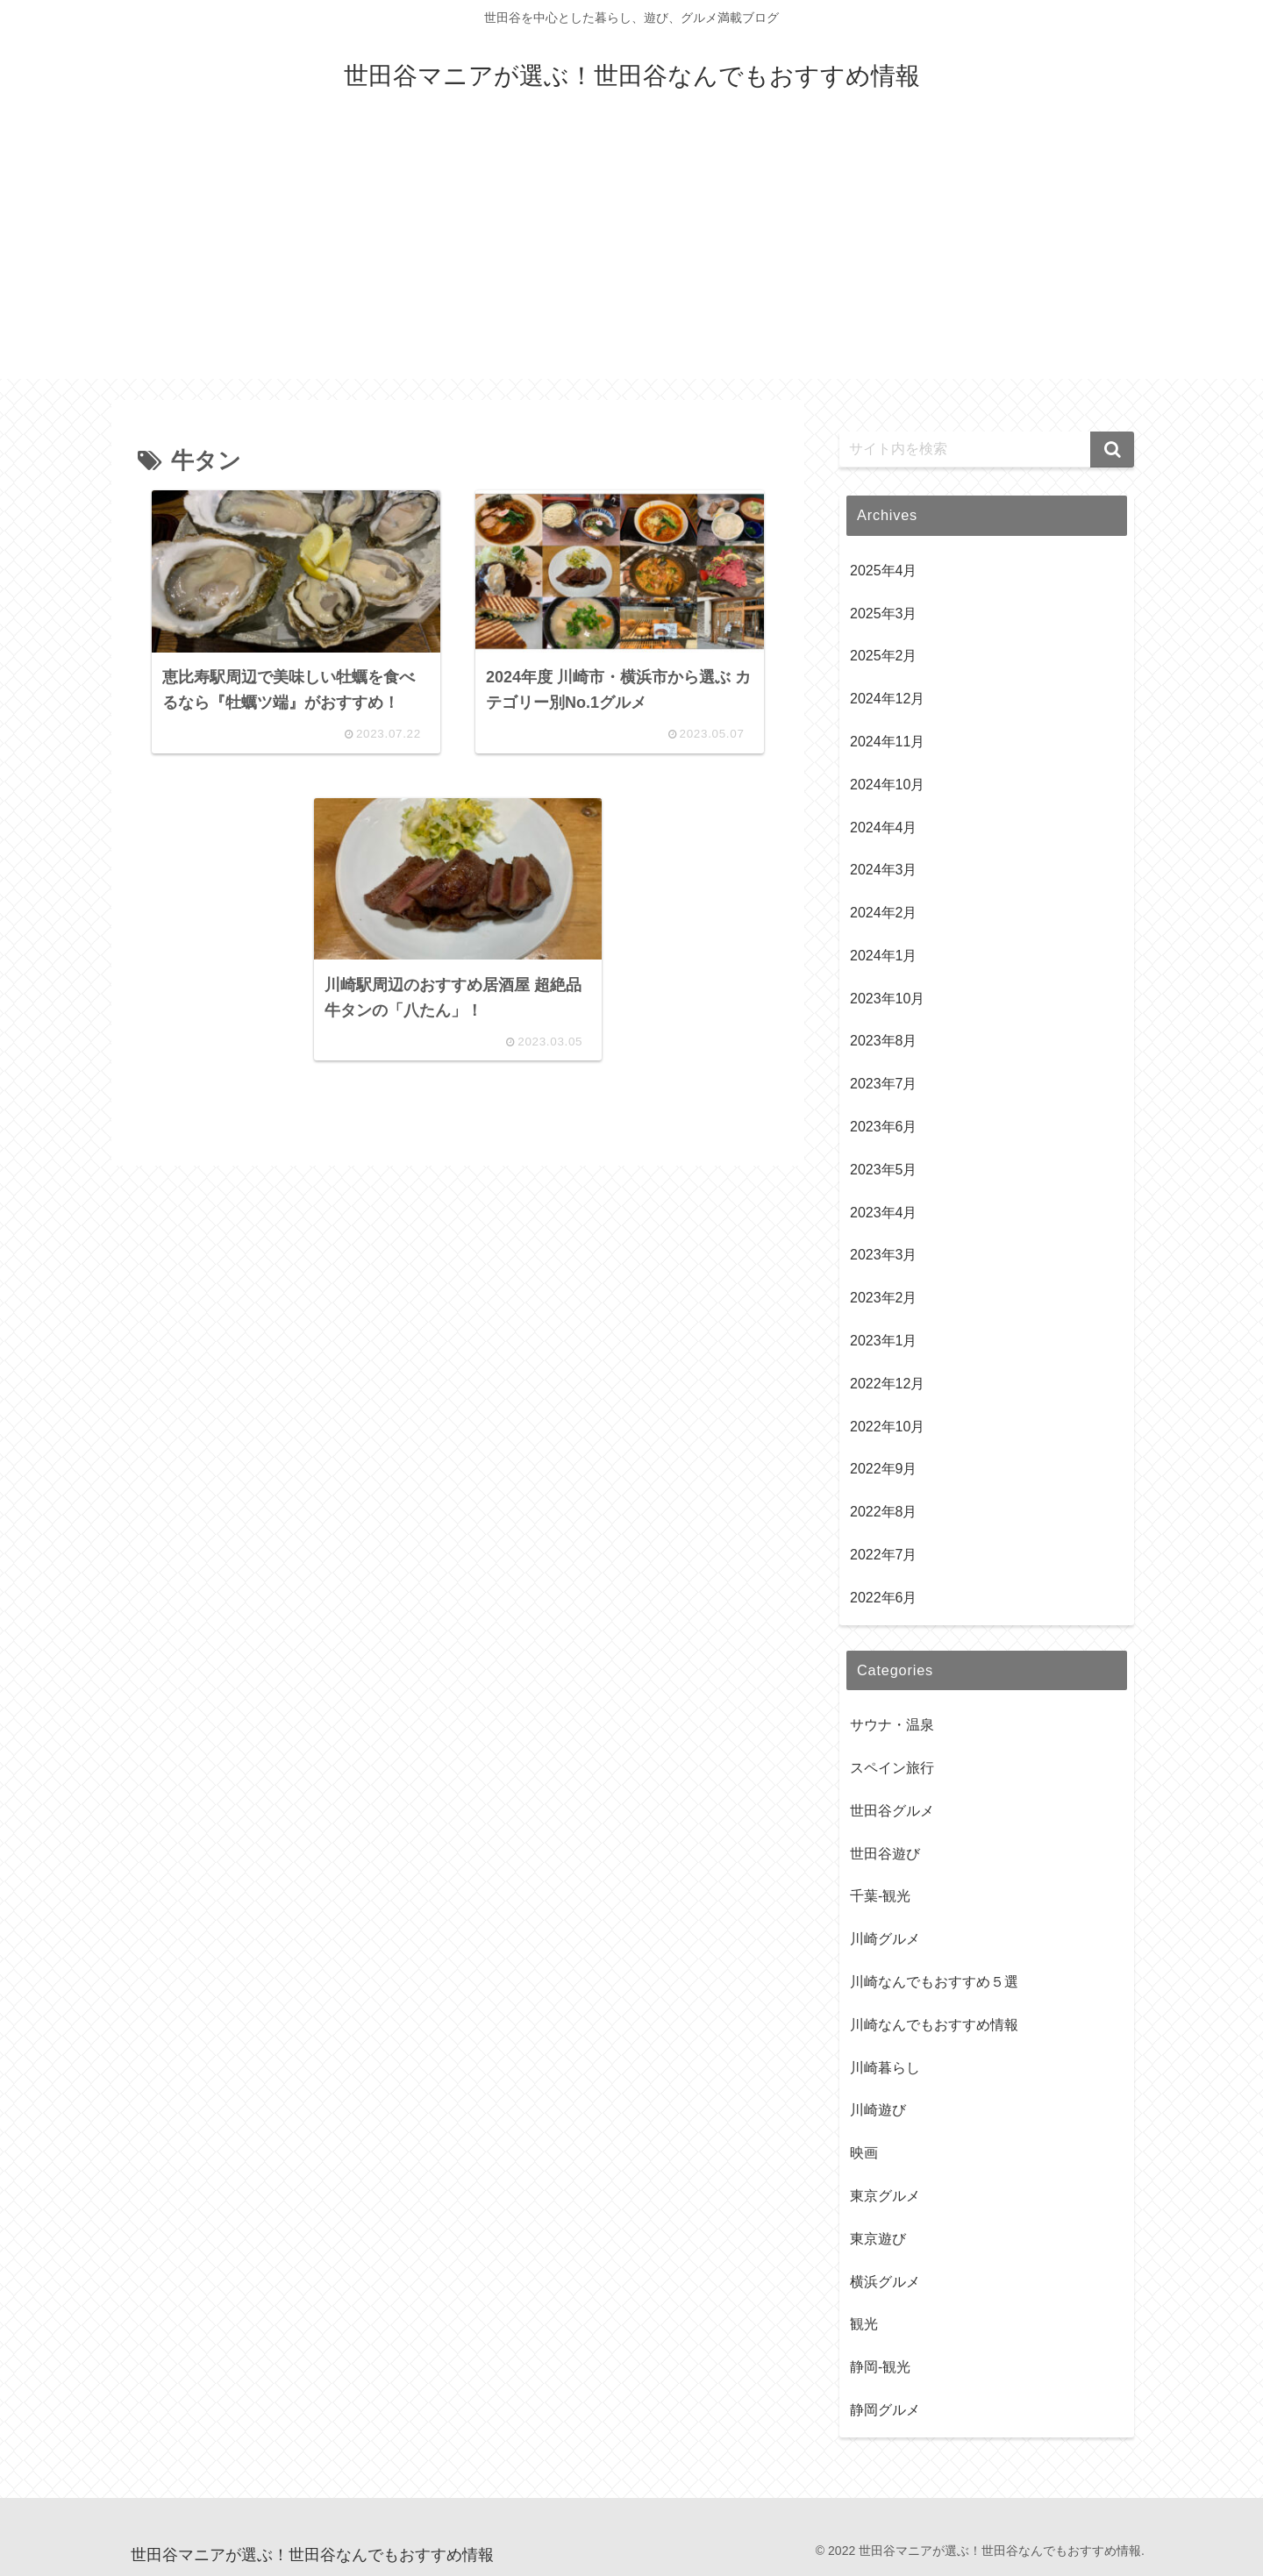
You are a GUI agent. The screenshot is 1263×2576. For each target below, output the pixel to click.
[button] (1112, 449)
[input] (986, 449)
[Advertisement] (631, 256)
